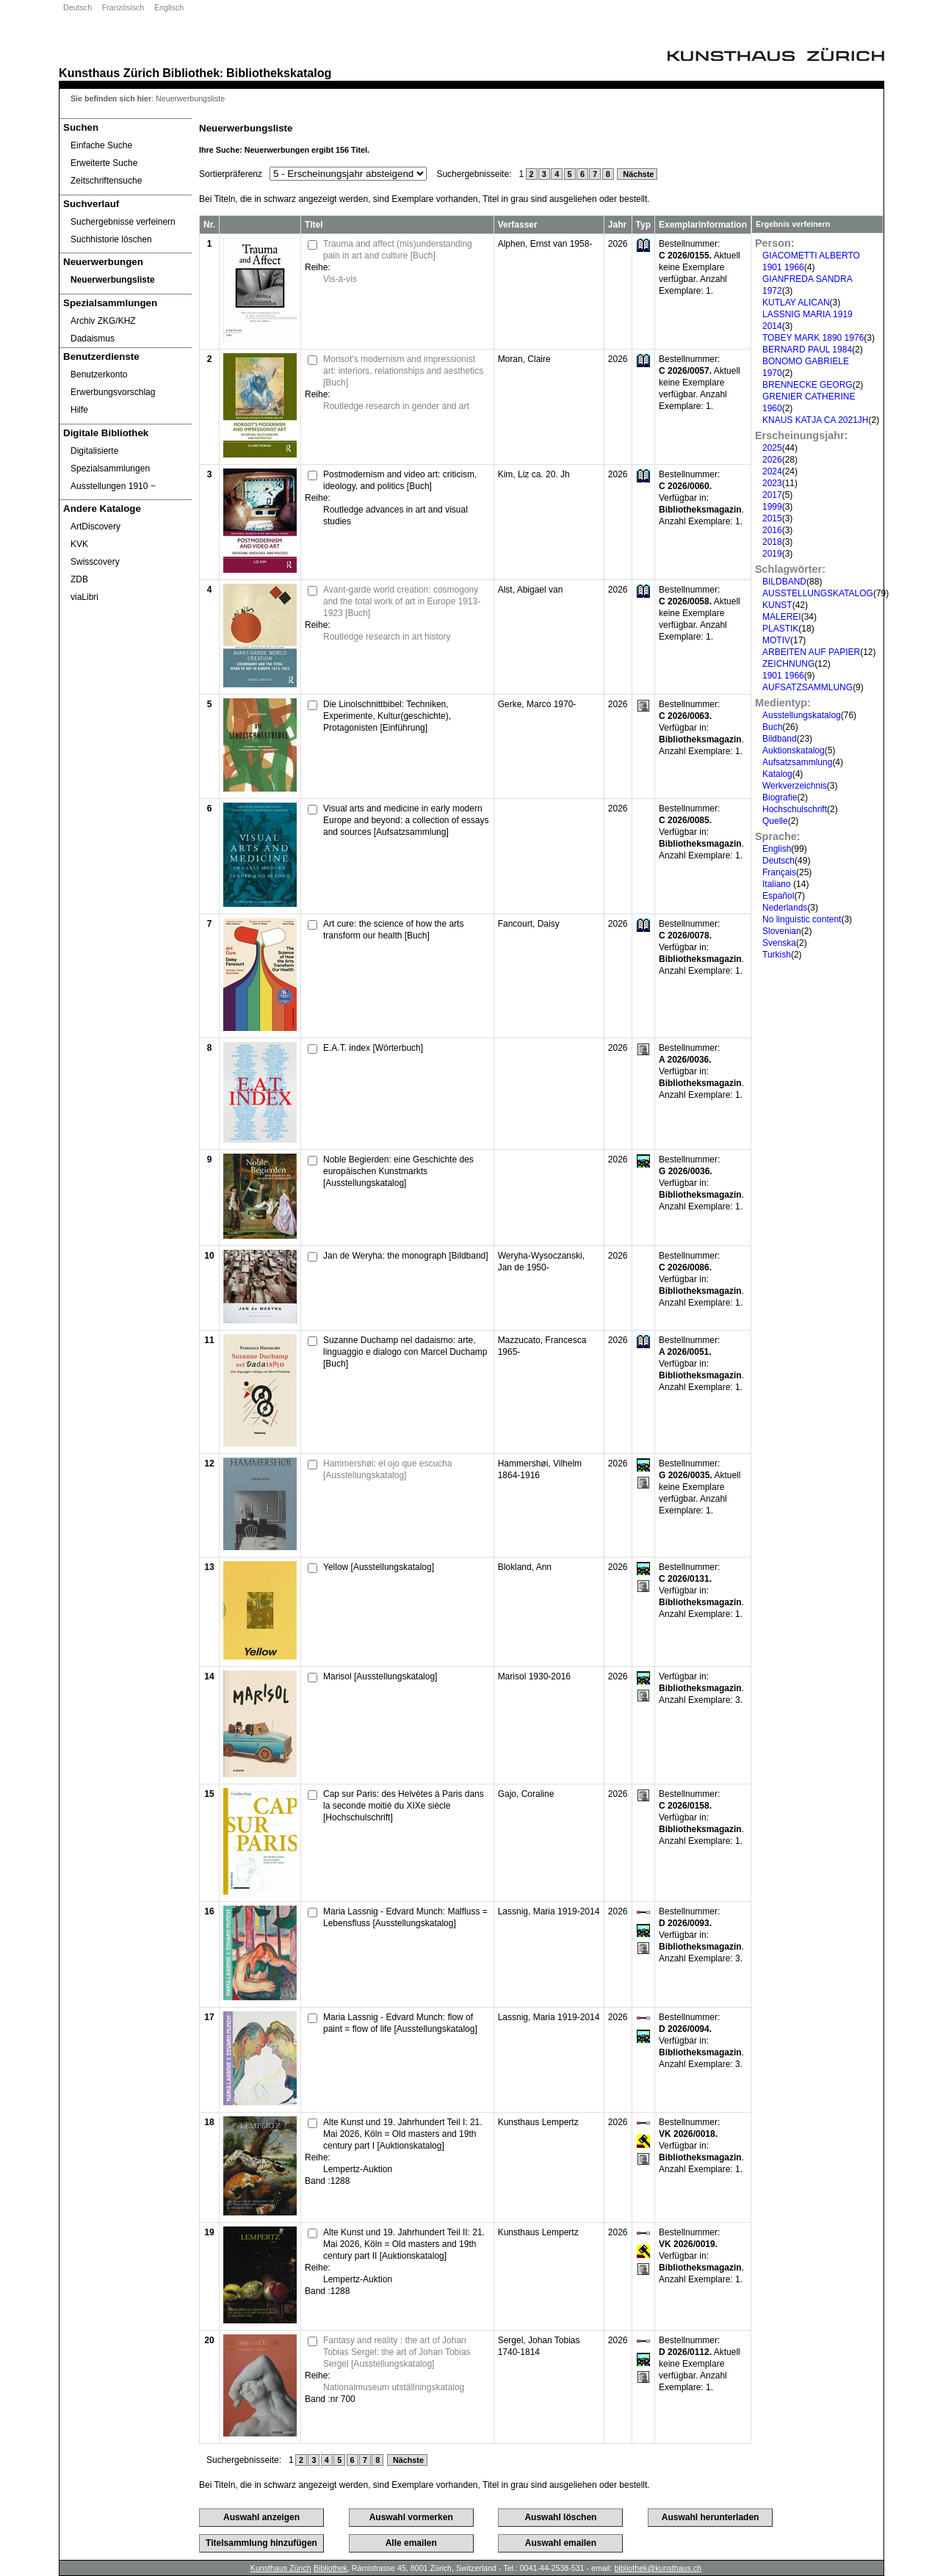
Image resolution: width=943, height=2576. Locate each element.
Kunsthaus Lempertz (538, 2122)
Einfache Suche (101, 145)
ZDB (79, 579)
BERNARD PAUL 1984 (807, 349)
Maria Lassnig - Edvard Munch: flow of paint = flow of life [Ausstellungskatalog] (400, 2023)
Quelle (775, 821)
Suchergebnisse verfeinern (123, 222)
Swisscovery (95, 562)
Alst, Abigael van (530, 590)
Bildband (779, 739)
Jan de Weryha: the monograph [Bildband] (405, 1256)
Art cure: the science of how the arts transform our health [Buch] (393, 930)
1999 (772, 507)
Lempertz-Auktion (357, 2169)
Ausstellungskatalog (801, 715)
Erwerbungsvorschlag (113, 392)
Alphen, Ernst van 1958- (545, 244)
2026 (772, 460)
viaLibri (84, 597)
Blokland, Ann (525, 1567)
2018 (772, 542)
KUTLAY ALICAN (796, 302)
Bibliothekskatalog (278, 72)
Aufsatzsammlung (797, 762)
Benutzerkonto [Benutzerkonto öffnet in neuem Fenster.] (99, 374)
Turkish (776, 954)
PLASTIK (780, 628)
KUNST (777, 605)
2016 (772, 530)
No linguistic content (801, 919)
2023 (772, 483)
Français (779, 872)
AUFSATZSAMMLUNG (807, 687)
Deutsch (77, 7)
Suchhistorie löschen (111, 239)
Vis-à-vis (340, 279)
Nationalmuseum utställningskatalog (393, 2387)
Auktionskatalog (793, 750)
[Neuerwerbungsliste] (126, 280)
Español (778, 896)
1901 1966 (783, 675)
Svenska (779, 943)
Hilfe (79, 410)
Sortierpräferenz (230, 174)
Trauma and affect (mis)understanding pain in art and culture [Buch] (397, 250)
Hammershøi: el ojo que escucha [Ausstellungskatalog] (387, 1469)
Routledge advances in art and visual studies (395, 515)
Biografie (779, 797)
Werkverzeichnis (794, 786)
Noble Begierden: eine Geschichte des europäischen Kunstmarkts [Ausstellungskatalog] (398, 1171)
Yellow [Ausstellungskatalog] (378, 1567)
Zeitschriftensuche (106, 181)
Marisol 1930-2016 (534, 1676)
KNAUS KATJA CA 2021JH (815, 420)
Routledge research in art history (386, 637)
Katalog (777, 774)
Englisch (169, 7)
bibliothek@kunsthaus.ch (657, 2568)
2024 (772, 471)
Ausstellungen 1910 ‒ (113, 486)
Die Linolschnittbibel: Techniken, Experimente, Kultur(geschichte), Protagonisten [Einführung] (387, 716)
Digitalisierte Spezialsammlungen (110, 460)
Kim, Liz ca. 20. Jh (534, 474)
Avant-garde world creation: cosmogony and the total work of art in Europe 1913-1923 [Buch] (401, 601)
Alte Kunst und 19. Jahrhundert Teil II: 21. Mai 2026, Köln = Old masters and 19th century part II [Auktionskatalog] (404, 2244)
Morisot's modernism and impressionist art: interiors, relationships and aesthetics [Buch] (403, 371)
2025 (772, 448)
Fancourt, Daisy (529, 924)
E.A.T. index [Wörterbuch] (373, 1048)
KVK (79, 544)
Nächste (637, 174)
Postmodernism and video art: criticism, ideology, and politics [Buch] (400, 480)
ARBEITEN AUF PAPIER (811, 652)
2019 (772, 554)
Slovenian (781, 931)
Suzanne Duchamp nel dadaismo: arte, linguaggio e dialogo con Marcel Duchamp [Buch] (405, 1352)
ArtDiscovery (95, 526)
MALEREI (781, 617)
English (776, 849)
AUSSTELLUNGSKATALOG (817, 593)
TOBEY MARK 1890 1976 (813, 338)
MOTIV (776, 640)
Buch (772, 727)
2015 (772, 518)
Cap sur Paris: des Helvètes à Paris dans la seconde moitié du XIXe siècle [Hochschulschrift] (403, 1806)
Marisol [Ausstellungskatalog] (380, 1676)
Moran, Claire (524, 359)
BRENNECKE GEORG (807, 385)
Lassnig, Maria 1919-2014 (549, 1911)
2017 (772, 495)
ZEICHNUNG (788, 664)
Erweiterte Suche (104, 163)
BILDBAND (784, 581)
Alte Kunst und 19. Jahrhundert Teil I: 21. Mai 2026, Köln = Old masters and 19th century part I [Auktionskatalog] (403, 2134)
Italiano (777, 884)
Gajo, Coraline (526, 1794)
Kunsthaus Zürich (109, 72)
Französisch (123, 7)
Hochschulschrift (794, 809)
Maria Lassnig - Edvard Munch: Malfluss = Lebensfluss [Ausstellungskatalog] (405, 1917)
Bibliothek (191, 72)
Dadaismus (93, 338)
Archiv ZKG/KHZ (103, 321)
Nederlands (784, 907)
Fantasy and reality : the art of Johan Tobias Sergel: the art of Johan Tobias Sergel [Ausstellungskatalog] (397, 2352)
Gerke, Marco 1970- (537, 704)
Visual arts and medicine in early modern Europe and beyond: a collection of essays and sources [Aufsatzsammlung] (405, 820)
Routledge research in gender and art (396, 406)
